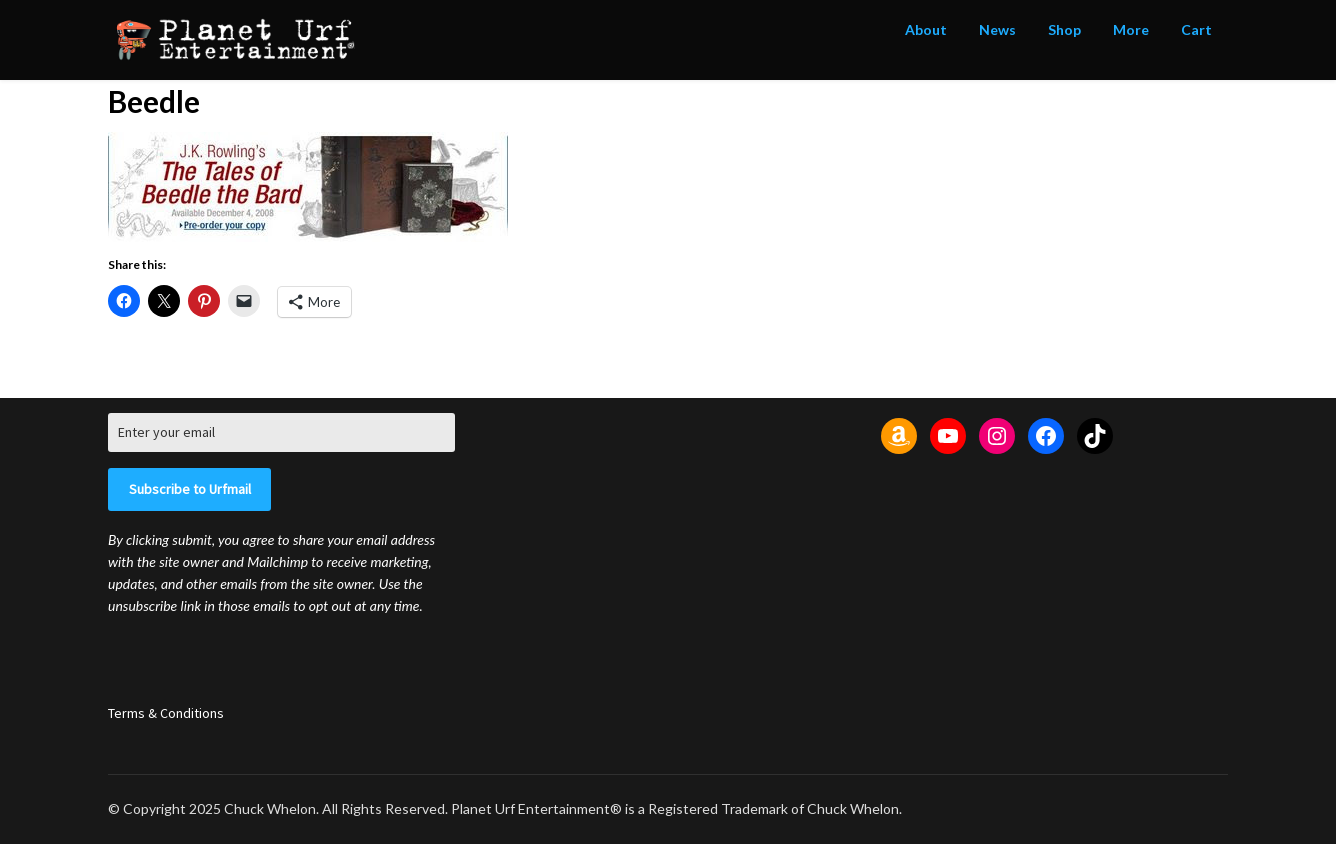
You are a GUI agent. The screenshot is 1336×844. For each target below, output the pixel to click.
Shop (1064, 29)
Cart (1196, 29)
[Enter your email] (281, 432)
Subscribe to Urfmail (190, 489)
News (997, 29)
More (1131, 29)
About (926, 29)
